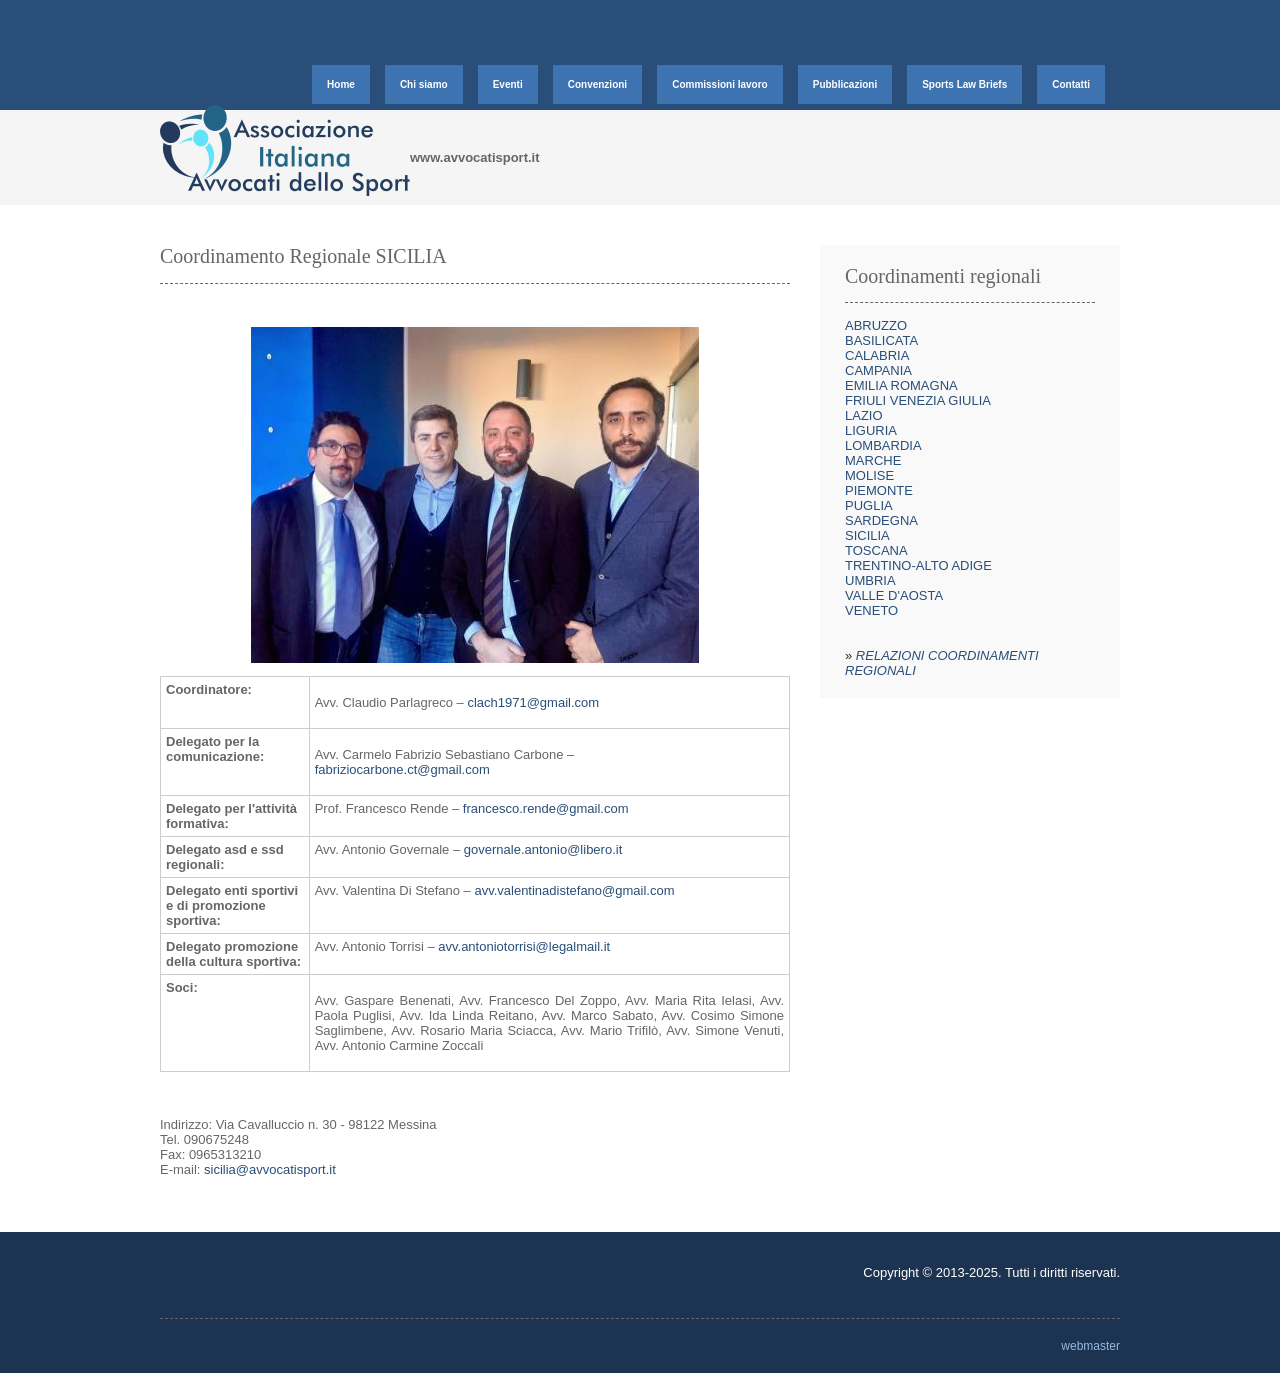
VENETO (871, 610)
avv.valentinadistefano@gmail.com (574, 890)
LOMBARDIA (883, 445)
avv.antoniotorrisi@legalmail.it (524, 946)
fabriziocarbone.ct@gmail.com (402, 769)
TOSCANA (876, 550)
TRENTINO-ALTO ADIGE (918, 565)
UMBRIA (870, 580)
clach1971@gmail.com (533, 702)
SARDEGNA (881, 520)
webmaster (1090, 1346)
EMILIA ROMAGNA (901, 385)
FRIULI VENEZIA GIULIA (918, 400)
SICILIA (867, 535)
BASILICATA (881, 340)
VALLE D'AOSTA (894, 595)
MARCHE (873, 460)
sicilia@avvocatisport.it (270, 1169)
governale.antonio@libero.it (543, 849)
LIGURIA (871, 430)
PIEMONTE (879, 490)
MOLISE (869, 475)
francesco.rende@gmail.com (546, 808)
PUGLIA (869, 505)
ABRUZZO (876, 325)
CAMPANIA (878, 370)
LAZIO (864, 415)
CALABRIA (877, 355)
